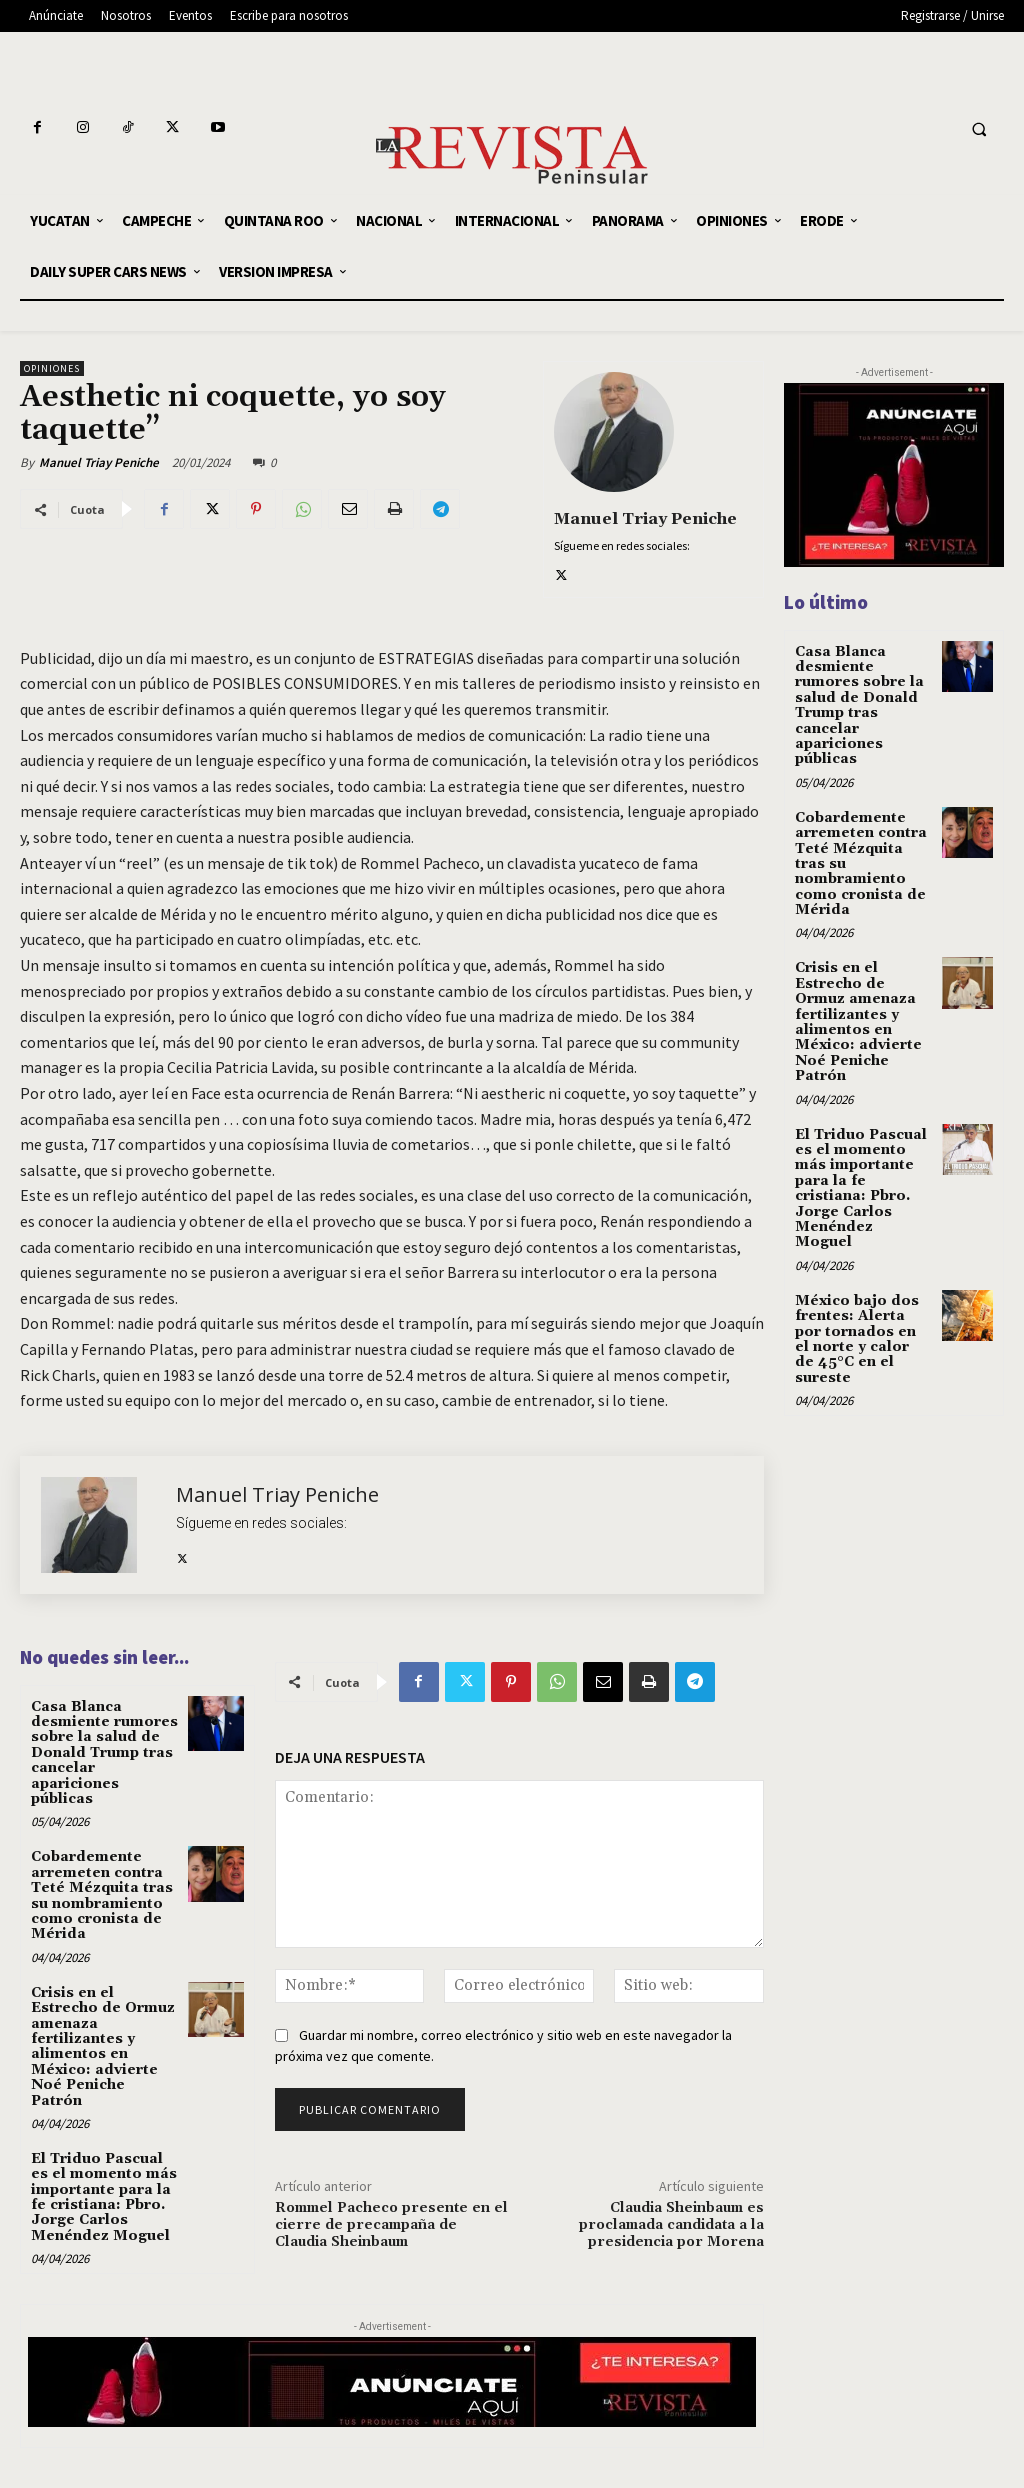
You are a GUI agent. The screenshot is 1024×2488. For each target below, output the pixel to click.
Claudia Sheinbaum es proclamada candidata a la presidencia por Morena (671, 2225)
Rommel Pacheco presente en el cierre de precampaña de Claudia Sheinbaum (391, 2225)
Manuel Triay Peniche (99, 462)
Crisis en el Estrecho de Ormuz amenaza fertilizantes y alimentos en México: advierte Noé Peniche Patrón (103, 2047)
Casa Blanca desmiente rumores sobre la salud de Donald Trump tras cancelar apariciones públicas (104, 1753)
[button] (979, 130)
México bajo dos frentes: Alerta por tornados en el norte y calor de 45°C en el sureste (857, 1339)
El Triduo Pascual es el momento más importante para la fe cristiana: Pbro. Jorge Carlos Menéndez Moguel (104, 2197)
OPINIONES (52, 368)
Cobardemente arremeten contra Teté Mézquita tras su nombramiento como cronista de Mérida (102, 1895)
